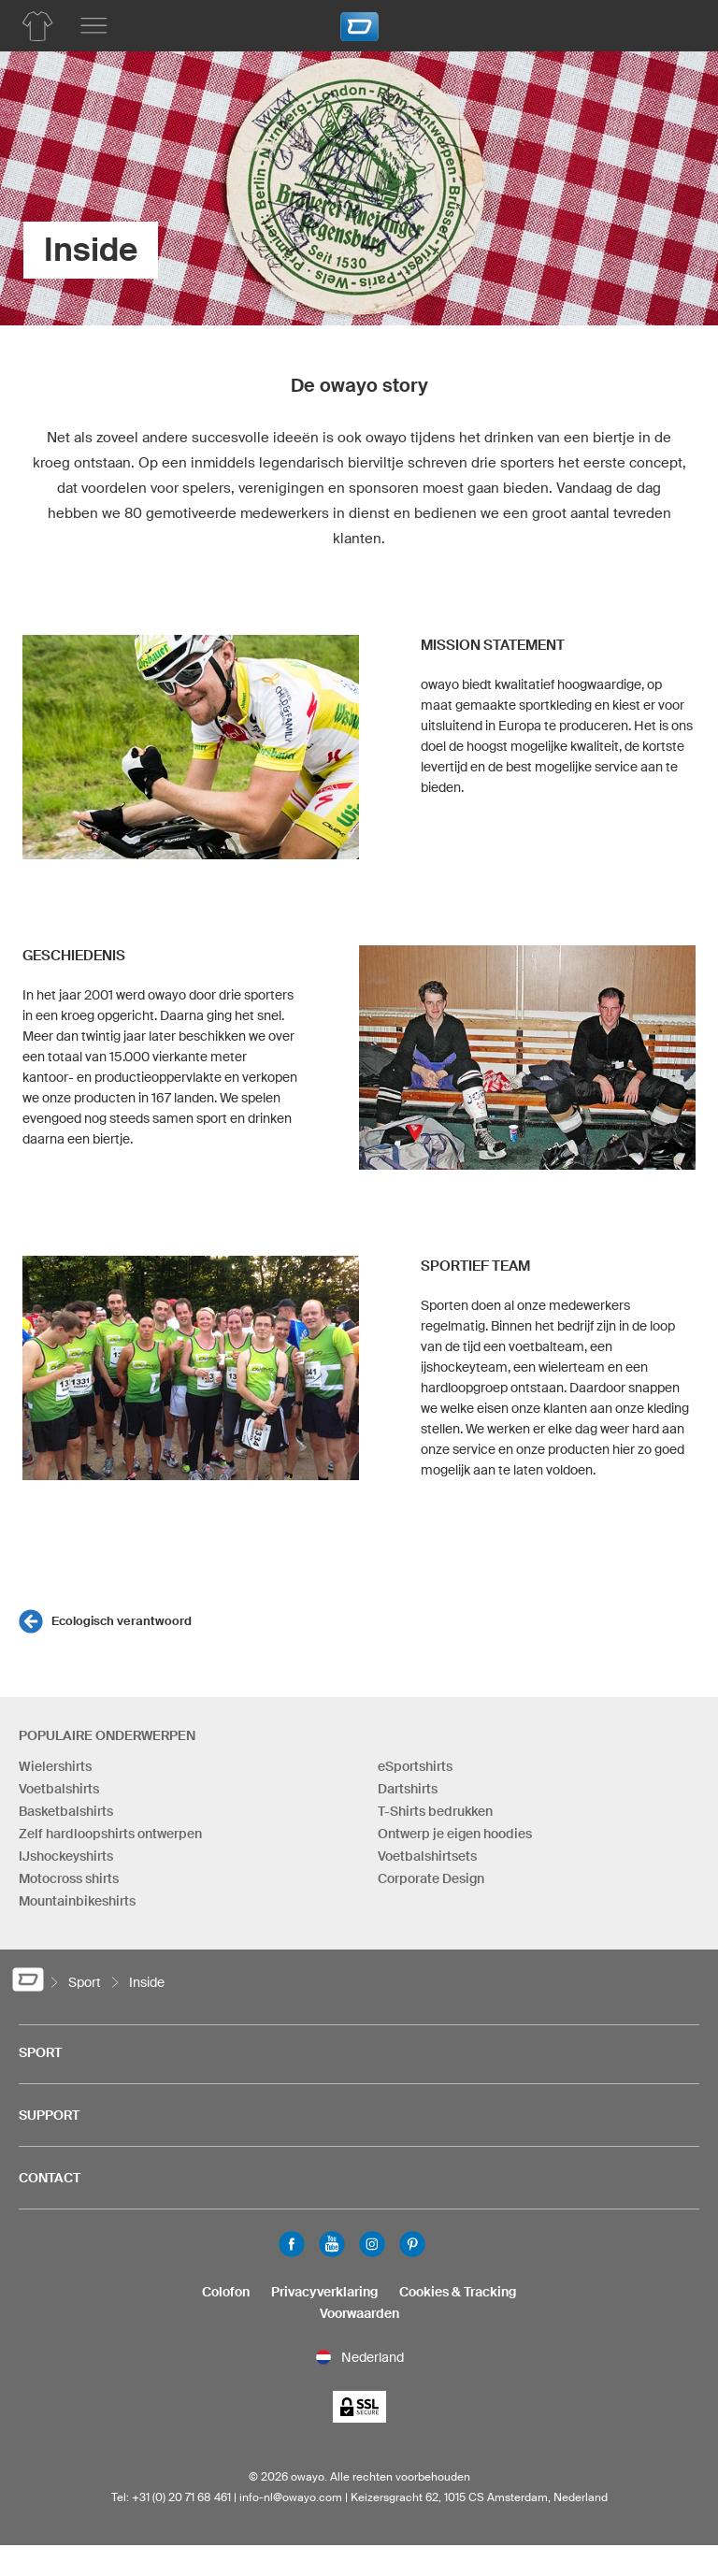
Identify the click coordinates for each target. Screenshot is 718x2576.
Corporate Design (431, 1878)
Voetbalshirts (59, 1788)
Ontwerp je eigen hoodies (455, 1833)
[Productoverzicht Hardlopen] (37, 26)
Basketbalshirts (66, 1811)
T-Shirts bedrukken (435, 1811)
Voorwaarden (359, 2313)
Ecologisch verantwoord (121, 1621)
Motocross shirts (69, 1878)
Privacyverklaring (324, 2291)
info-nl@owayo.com (290, 2497)
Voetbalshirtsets (427, 1856)
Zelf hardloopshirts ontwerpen (110, 1833)
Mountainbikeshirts (77, 1900)
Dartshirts (408, 1788)
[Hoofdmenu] (93, 26)
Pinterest (412, 2244)
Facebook (291, 2244)
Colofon (226, 2291)
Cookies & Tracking (457, 2291)
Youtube (332, 2244)
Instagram (372, 2244)
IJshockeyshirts (66, 1856)
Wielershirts (55, 1766)
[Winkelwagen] (676, 23)
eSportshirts (415, 1766)
